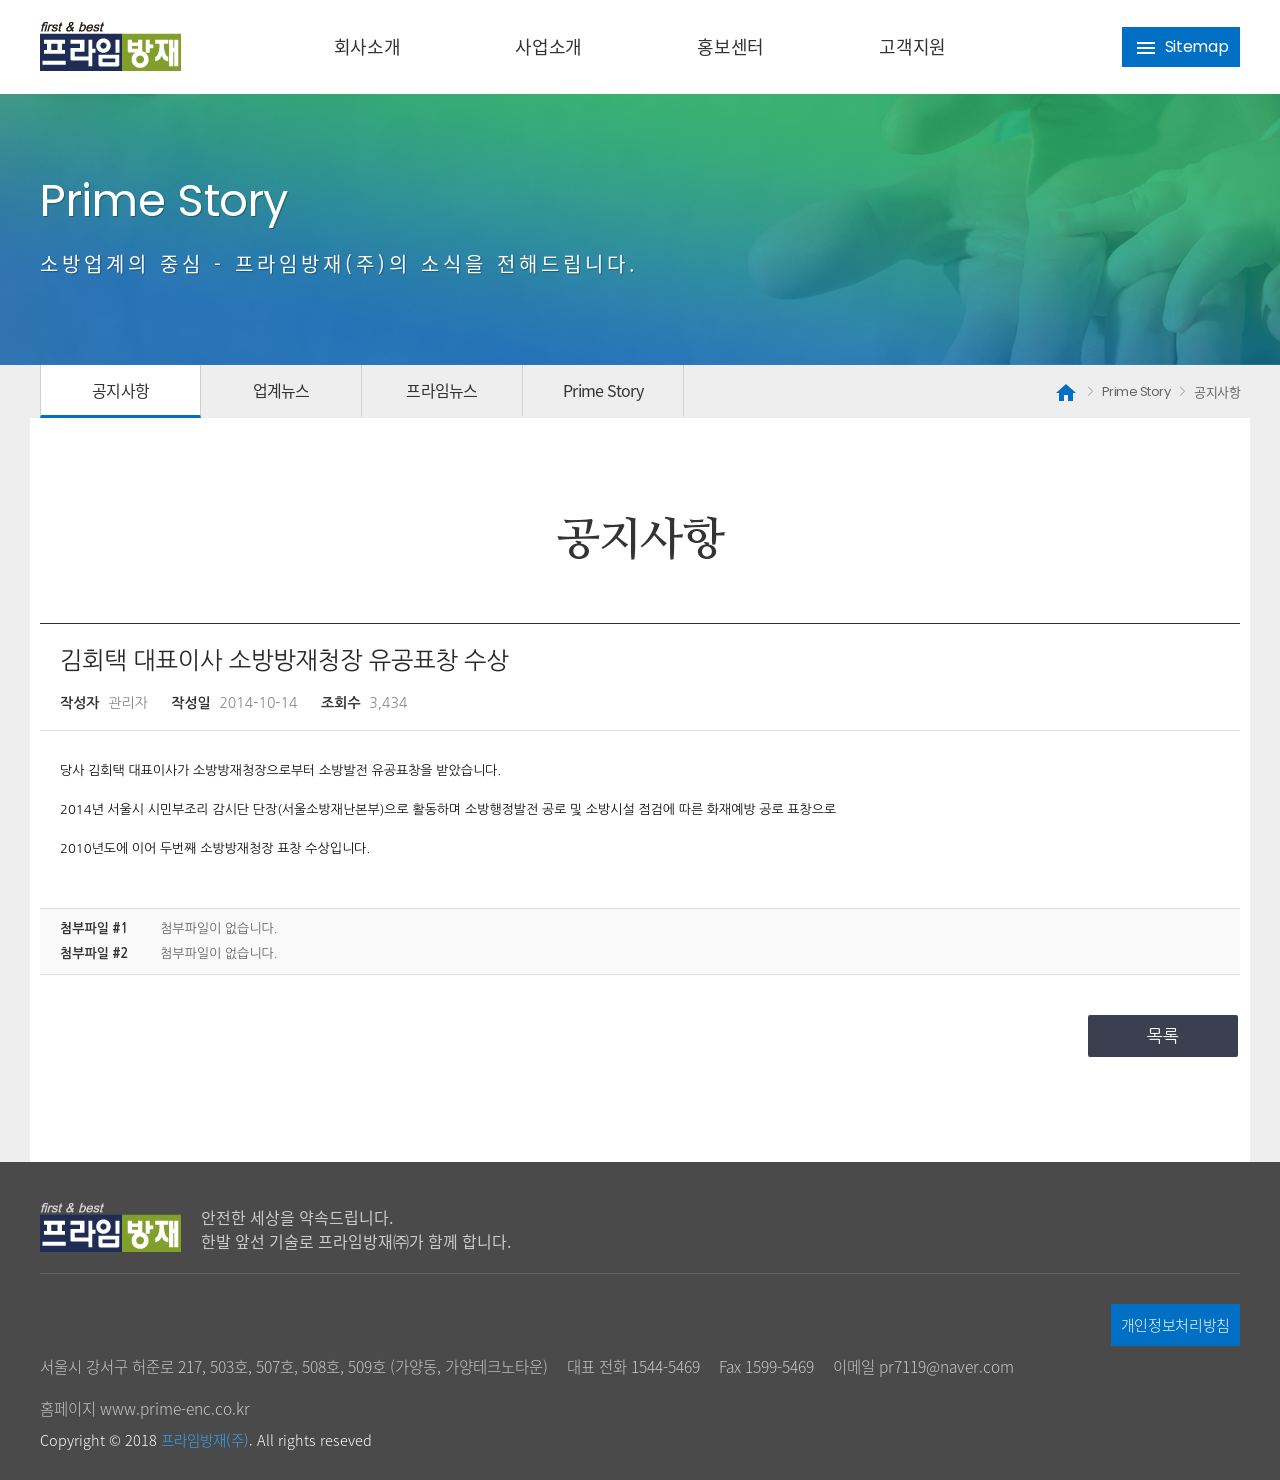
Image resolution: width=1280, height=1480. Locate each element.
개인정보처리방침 (1175, 1325)
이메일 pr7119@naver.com (923, 1366)
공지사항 (120, 390)
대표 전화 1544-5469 (633, 1366)
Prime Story (603, 390)
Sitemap (1181, 47)
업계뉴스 (281, 390)
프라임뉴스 (441, 390)
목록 (1163, 1035)
